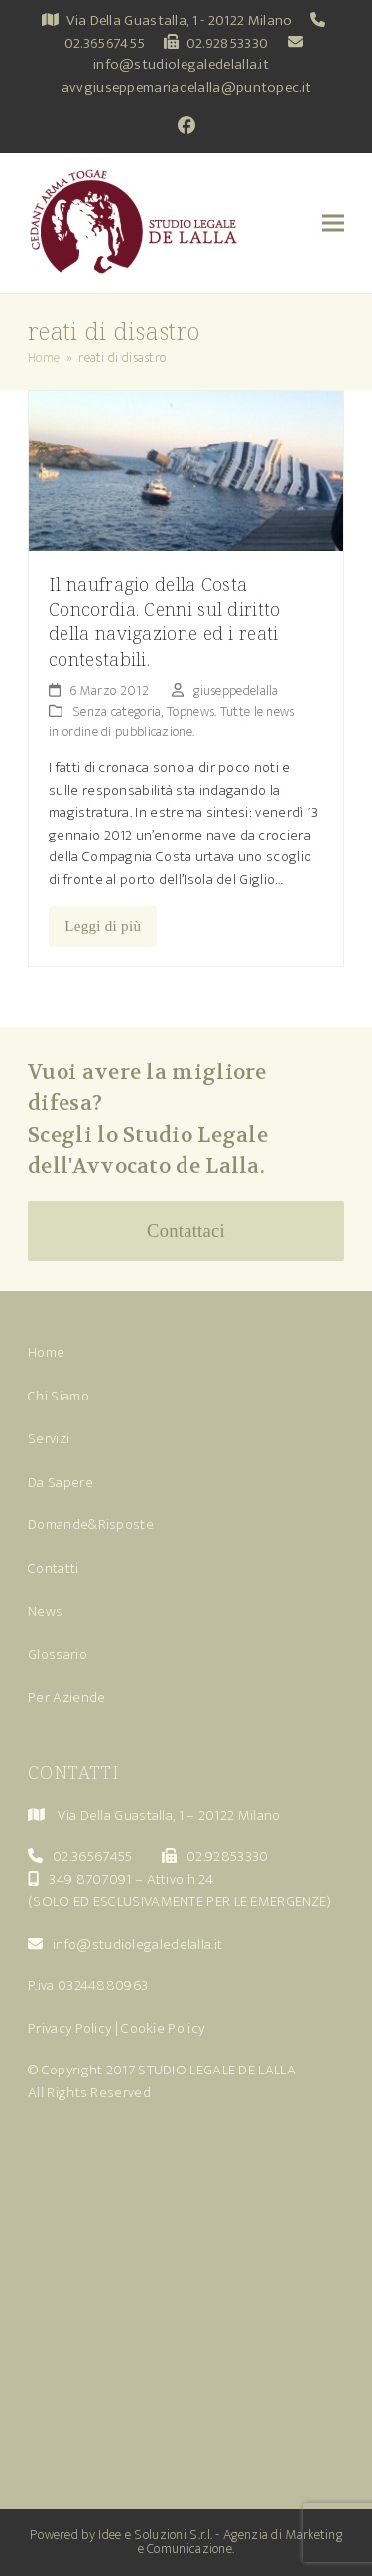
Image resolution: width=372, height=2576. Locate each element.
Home (46, 1352)
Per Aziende (66, 1697)
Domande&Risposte (91, 1524)
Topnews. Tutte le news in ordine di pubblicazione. (172, 721)
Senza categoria (117, 711)
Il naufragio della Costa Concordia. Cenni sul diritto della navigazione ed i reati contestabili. (164, 621)
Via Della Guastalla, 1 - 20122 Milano (179, 20)
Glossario (57, 1654)
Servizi (48, 1438)
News (45, 1611)
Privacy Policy (69, 2028)
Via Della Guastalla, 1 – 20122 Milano (169, 1815)
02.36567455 (104, 43)
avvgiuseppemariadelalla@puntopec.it (186, 87)
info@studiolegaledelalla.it (181, 65)
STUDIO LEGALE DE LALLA (217, 2070)
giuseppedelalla (236, 690)
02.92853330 (227, 43)
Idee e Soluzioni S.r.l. (155, 2534)
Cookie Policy (162, 2028)
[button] (333, 223)
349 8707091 (90, 1879)
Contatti (53, 1568)
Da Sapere (60, 1482)
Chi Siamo (58, 1396)
